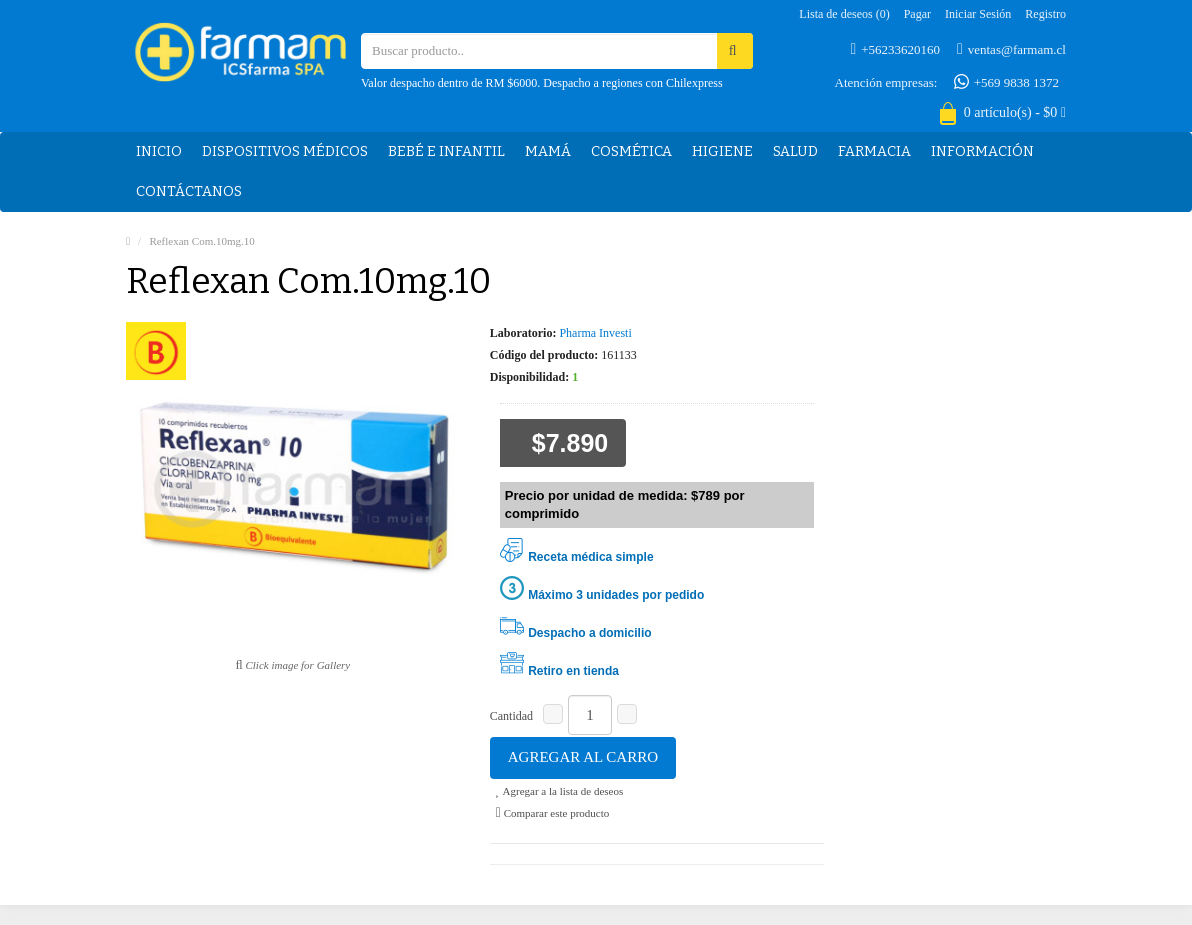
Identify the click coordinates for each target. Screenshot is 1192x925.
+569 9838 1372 (1006, 82)
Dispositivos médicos (285, 151)
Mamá (548, 151)
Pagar (917, 14)
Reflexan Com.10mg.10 (201, 241)
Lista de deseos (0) (844, 14)
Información (982, 151)
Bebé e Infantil (446, 151)
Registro (1045, 14)
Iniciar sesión (978, 14)
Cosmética (631, 151)
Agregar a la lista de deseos (559, 791)
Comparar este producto (553, 813)
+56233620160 (895, 49)
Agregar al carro (583, 757)
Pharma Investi (595, 333)
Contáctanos (189, 191)
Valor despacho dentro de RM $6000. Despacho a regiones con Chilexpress (542, 83)
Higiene (722, 151)
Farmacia (874, 151)
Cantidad (511, 716)
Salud (795, 151)
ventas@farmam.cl (1011, 49)
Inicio (159, 151)
